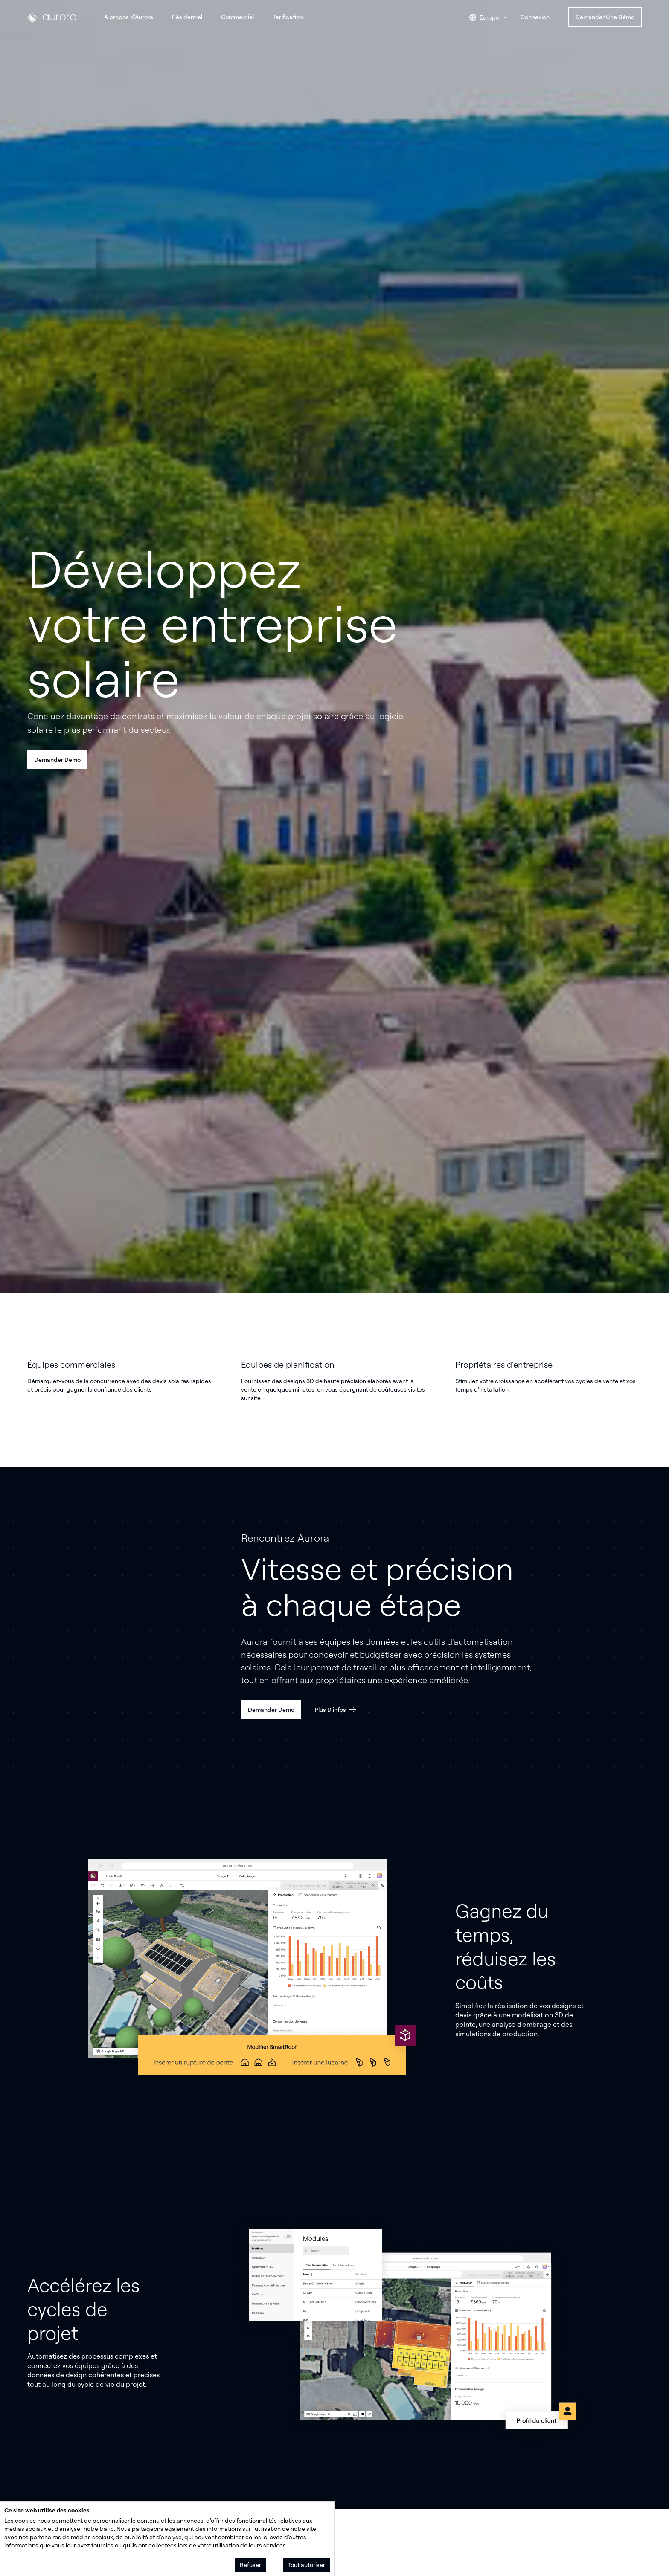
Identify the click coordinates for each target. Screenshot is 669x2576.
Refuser (250, 2564)
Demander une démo (605, 16)
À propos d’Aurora (128, 16)
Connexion (535, 16)
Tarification (288, 16)
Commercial (237, 16)
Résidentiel (187, 16)
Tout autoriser (306, 2564)
